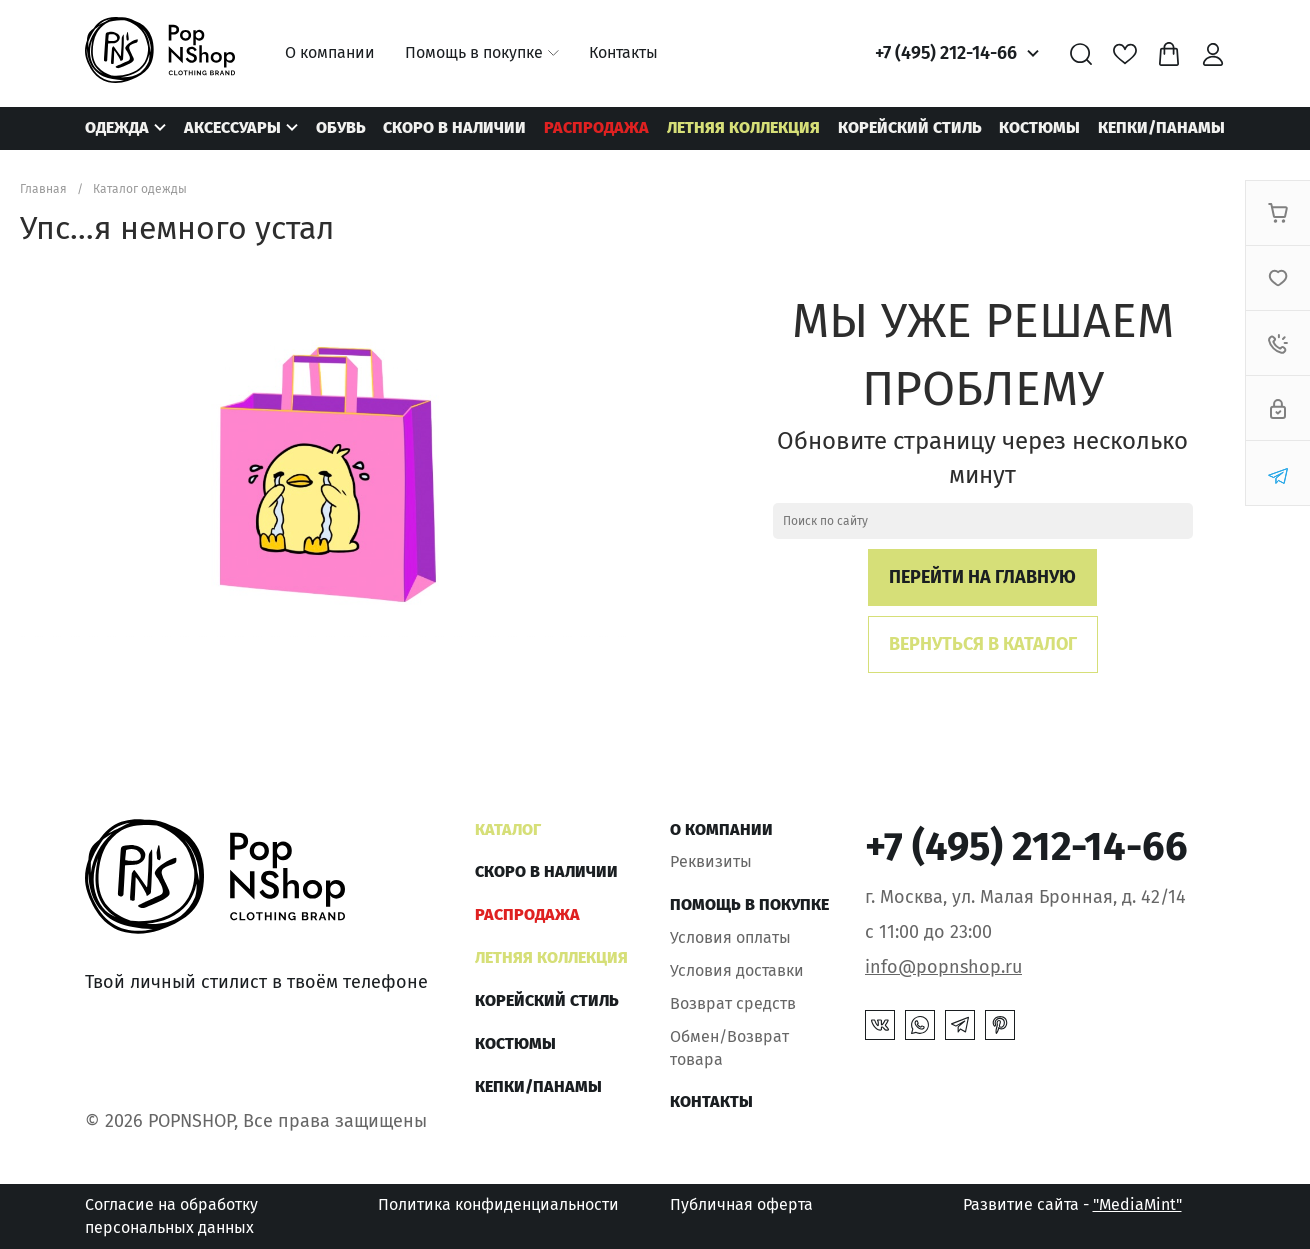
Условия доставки (737, 970)
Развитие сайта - (1072, 1204)
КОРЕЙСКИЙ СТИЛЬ (910, 127)
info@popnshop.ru (943, 967)
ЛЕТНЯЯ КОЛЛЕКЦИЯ (743, 127)
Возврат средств (733, 1003)
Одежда (117, 127)
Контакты (623, 52)
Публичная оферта (741, 1204)
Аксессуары (232, 127)
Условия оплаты (730, 937)
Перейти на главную (982, 577)
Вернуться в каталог (983, 644)
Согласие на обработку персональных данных (171, 1215)
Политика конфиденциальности (498, 1204)
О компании (330, 52)
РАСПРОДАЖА (596, 127)
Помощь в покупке (474, 52)
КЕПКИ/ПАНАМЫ (1161, 127)
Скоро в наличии (454, 127)
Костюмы (1039, 127)
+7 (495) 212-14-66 (946, 53)
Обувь (341, 127)
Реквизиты (711, 861)
